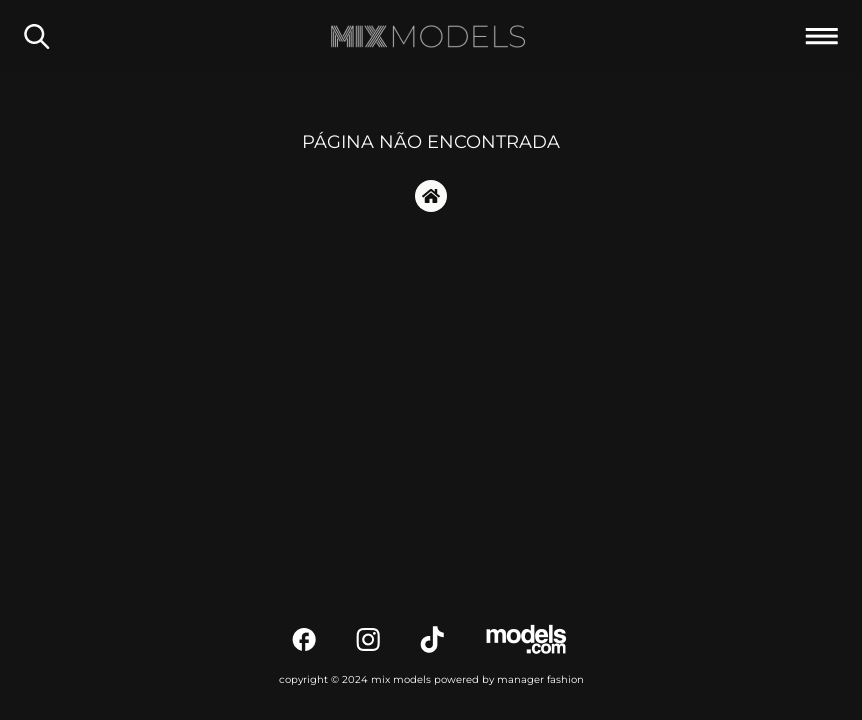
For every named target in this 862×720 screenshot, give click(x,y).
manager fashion (540, 679)
